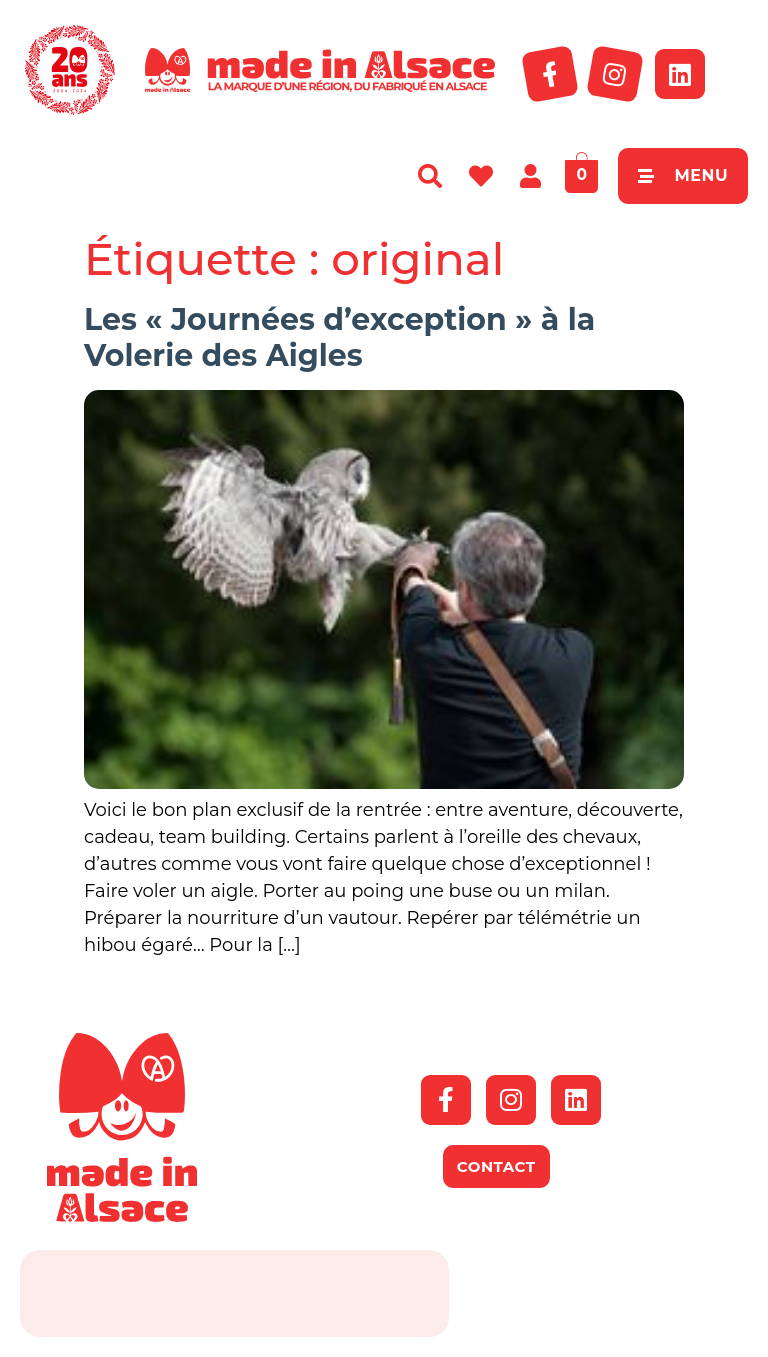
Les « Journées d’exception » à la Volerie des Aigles (339, 337)
